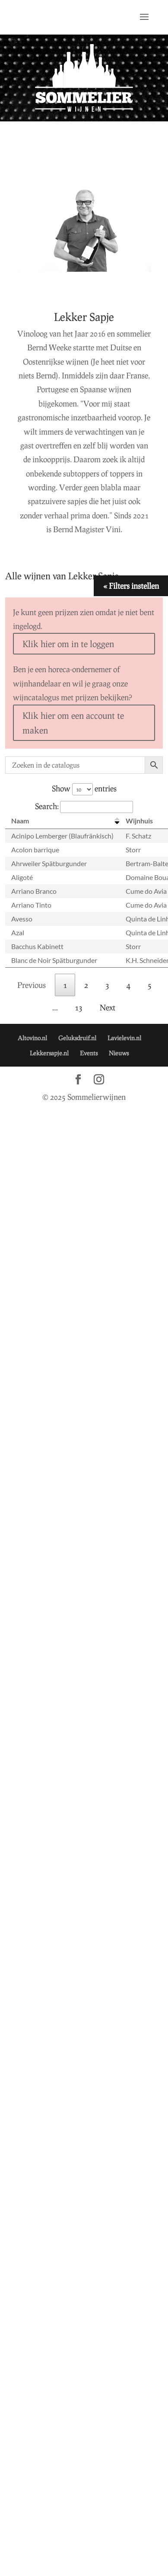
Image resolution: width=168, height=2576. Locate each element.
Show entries (84, 788)
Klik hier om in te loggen (68, 643)
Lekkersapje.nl (49, 1053)
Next (107, 1007)
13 (78, 1007)
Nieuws (119, 1053)
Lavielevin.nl (124, 1038)
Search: (84, 806)
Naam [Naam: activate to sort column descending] (20, 820)
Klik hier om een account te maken (73, 722)
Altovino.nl (32, 1038)
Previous (31, 985)
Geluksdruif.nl (77, 1038)
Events (89, 1053)
